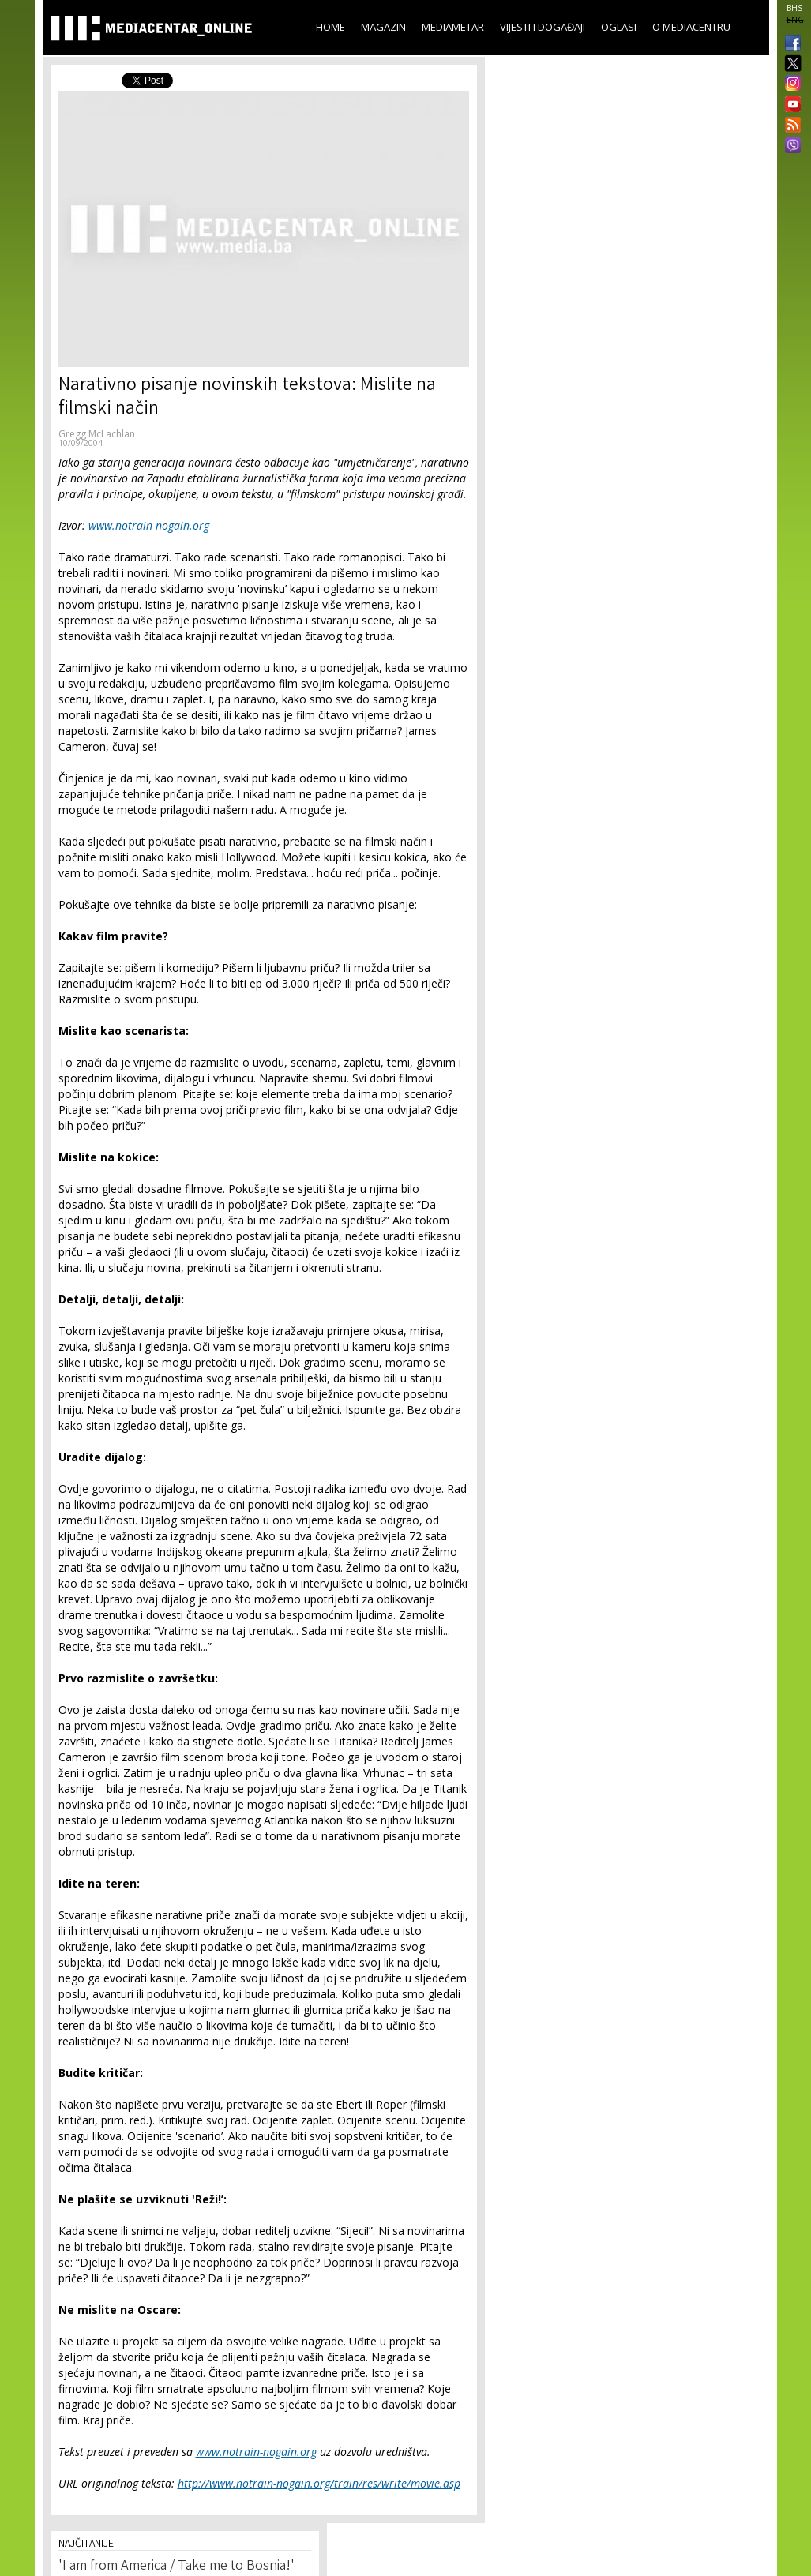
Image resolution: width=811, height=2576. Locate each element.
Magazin (383, 27)
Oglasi (618, 27)
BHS (794, 7)
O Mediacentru (691, 27)
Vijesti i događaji (542, 27)
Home (330, 27)
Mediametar (453, 27)
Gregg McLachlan (96, 434)
